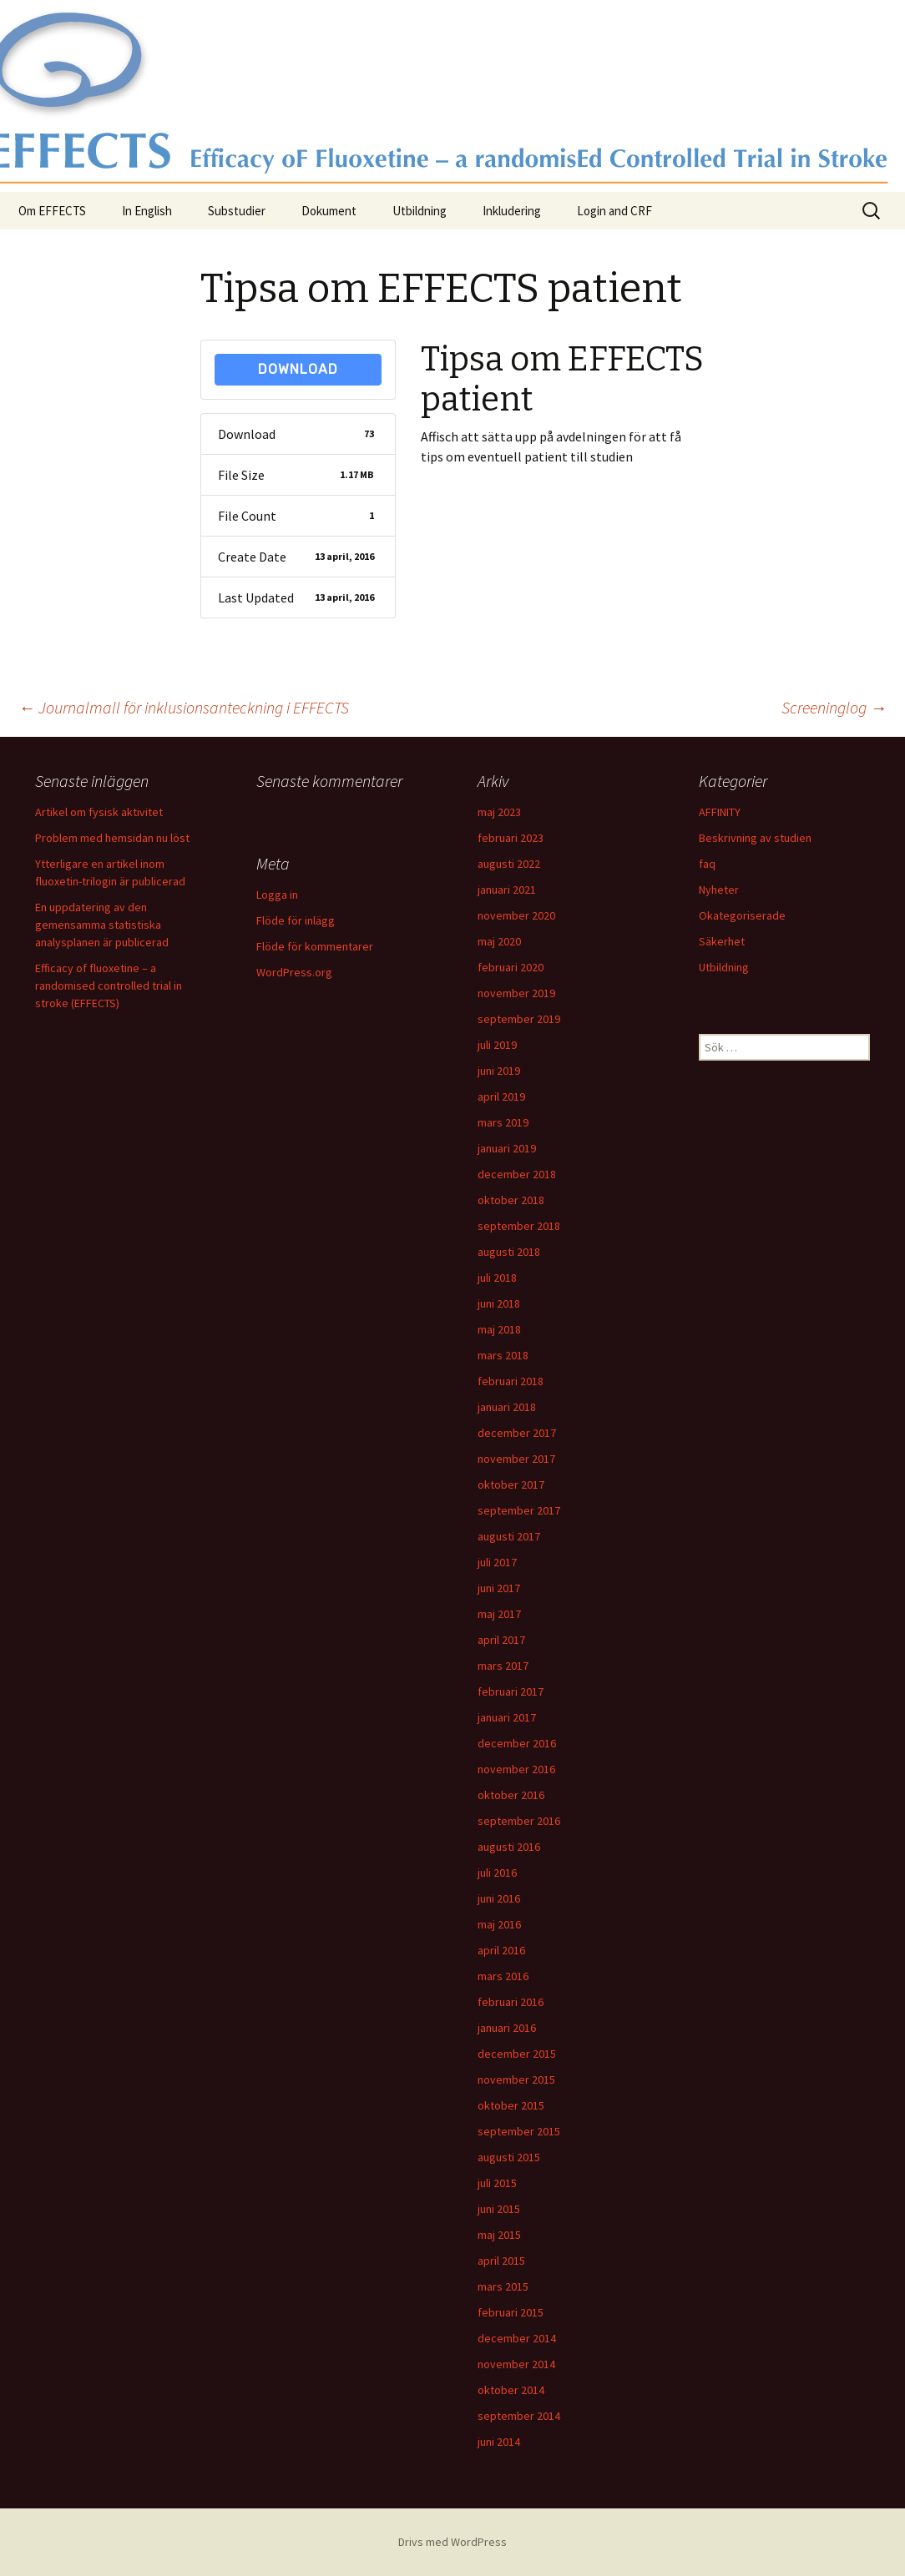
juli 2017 (497, 1562)
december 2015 (517, 2053)
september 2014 (519, 2415)
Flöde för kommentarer (314, 946)
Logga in (277, 894)
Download (298, 369)
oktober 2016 (511, 1794)
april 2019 (501, 1096)
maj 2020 (499, 941)
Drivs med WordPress (452, 2541)
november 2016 (516, 1769)
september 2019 (519, 1018)
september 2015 (519, 2131)
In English (147, 211)
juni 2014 (499, 2441)
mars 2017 (503, 1665)
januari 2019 (507, 1148)
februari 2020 (511, 967)
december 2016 (517, 1743)
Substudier (236, 211)
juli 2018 (497, 1277)
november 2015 (516, 2079)
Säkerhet (722, 941)
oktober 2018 (511, 1199)
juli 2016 (497, 1872)
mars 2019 (503, 1122)
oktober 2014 (511, 2389)
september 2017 (519, 1510)
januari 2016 (507, 2027)
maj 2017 (499, 1613)
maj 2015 (499, 2234)
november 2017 (516, 1458)
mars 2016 (503, 1976)
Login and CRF (614, 211)
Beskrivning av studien (755, 837)
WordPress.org (294, 972)
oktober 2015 (511, 2105)
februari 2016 (511, 2001)
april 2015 (501, 2260)
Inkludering (512, 211)
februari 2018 (511, 1381)
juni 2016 (499, 1898)
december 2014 (517, 2338)
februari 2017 (511, 1691)
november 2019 (516, 993)
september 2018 (519, 1225)
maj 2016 (499, 1924)
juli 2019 (497, 1044)
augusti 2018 (509, 1251)
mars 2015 (503, 2286)
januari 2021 (507, 889)
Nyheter (719, 889)
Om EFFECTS (52, 211)
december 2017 (517, 1432)
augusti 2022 (509, 863)
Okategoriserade (742, 915)
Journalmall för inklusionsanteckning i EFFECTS (183, 707)
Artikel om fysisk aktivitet (99, 811)
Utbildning (419, 211)
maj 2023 (499, 811)
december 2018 (517, 1174)
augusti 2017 (509, 1536)
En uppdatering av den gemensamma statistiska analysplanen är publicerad (102, 925)
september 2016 (519, 1820)
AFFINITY (720, 811)
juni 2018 (499, 1303)
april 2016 (501, 1950)
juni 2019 (499, 1070)
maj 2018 (499, 1329)
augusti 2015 (509, 2157)
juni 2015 (499, 2208)
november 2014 (516, 2364)
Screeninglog (834, 707)
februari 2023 (511, 837)
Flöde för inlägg (295, 920)
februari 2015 (511, 2312)
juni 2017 (499, 1588)
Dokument (328, 211)
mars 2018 (503, 1355)
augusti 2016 (509, 1846)
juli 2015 (497, 2182)
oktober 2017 (511, 1484)
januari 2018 (507, 1406)
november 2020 (516, 915)
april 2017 (501, 1639)
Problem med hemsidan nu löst (112, 837)
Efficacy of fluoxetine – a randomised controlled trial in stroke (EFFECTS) (108, 985)
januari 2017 (507, 1717)
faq (707, 863)
